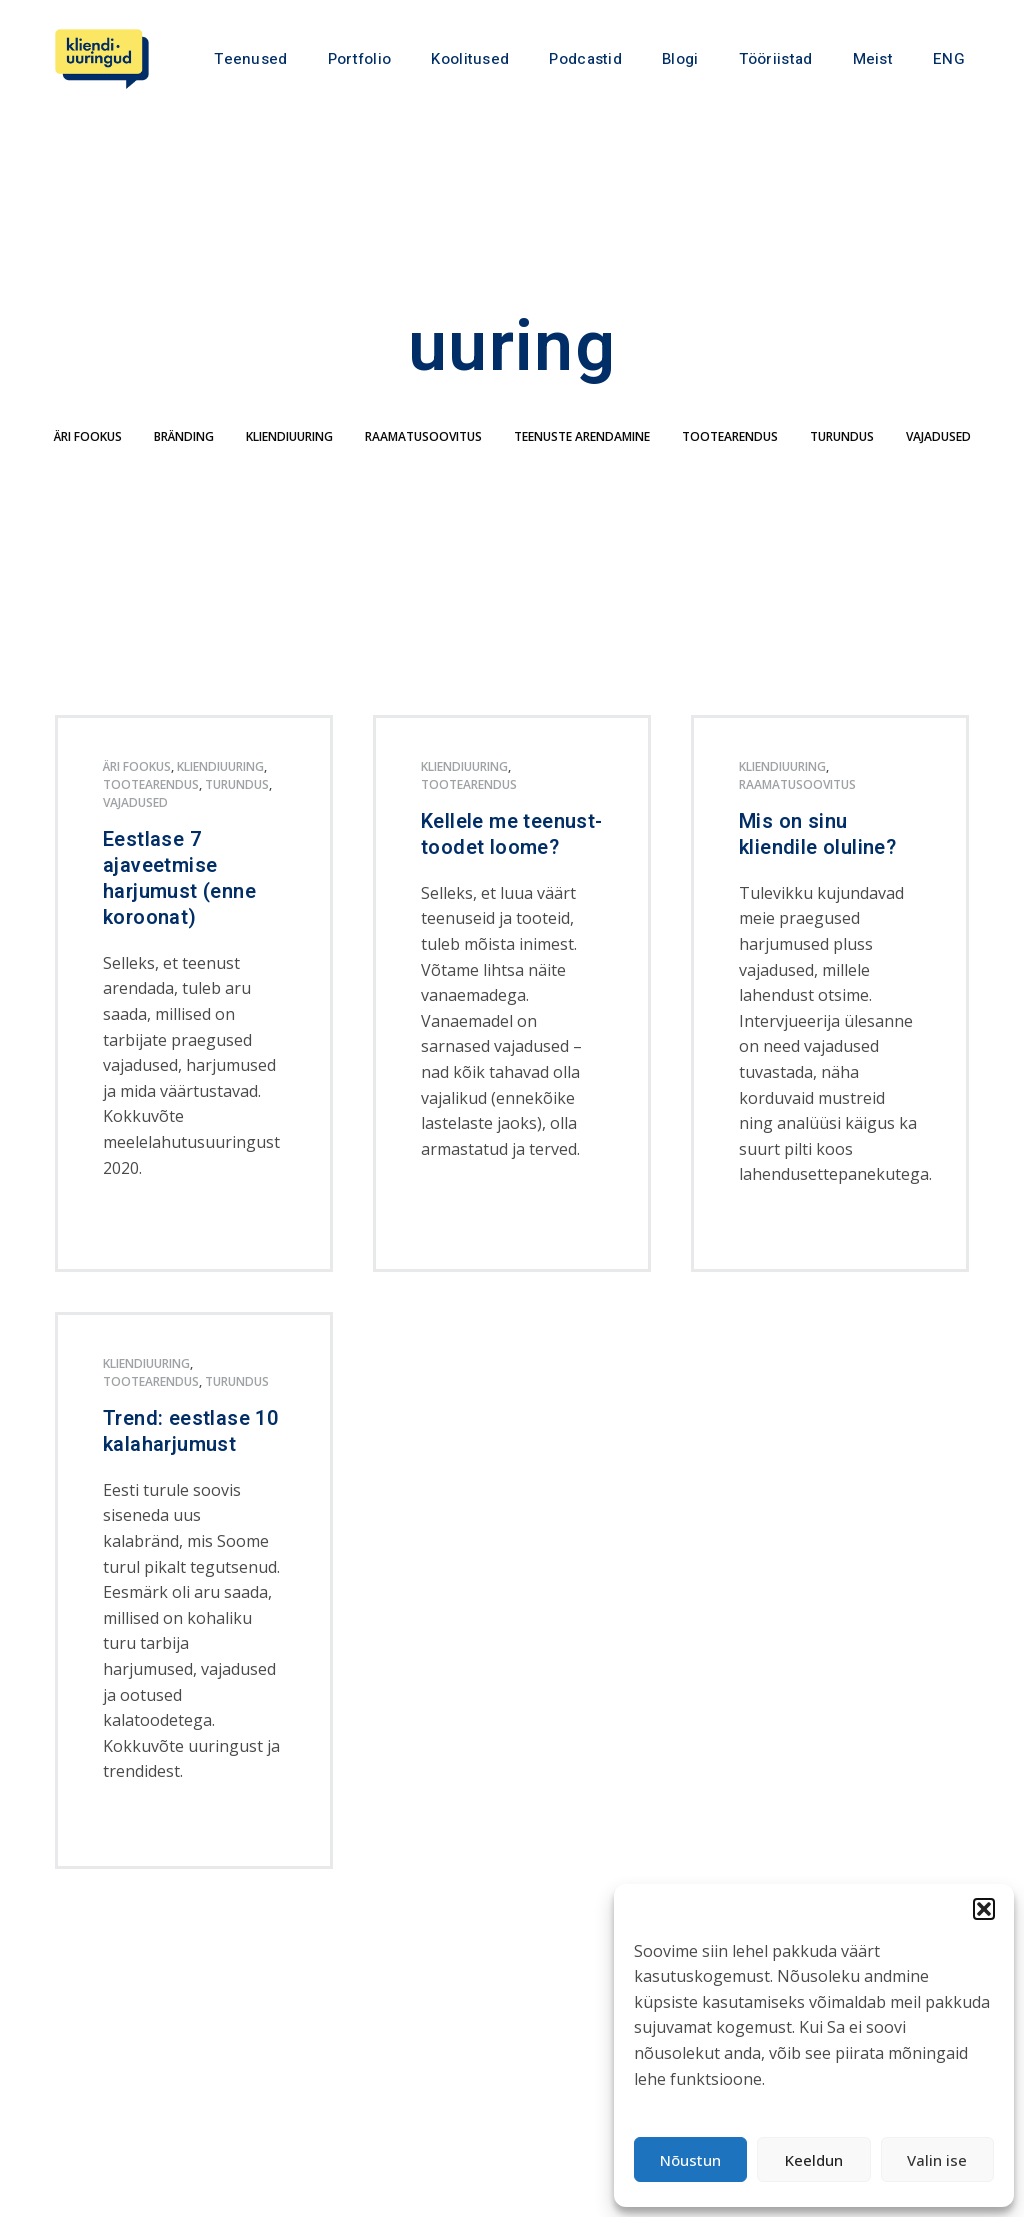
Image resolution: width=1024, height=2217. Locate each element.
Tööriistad (776, 59)
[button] (984, 1909)
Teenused (250, 59)
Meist (873, 59)
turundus (842, 465)
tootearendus (730, 465)
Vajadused (938, 465)
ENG (949, 59)
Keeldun (814, 2160)
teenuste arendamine (582, 465)
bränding (184, 465)
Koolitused (470, 59)
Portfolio (360, 59)
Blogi (680, 59)
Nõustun (690, 2160)
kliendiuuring (289, 465)
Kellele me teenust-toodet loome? (512, 863)
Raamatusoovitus (423, 465)
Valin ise (937, 2160)
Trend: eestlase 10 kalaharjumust (190, 1460)
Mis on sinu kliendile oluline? (817, 863)
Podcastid (585, 59)
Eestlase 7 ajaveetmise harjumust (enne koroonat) (179, 907)
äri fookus (88, 465)
